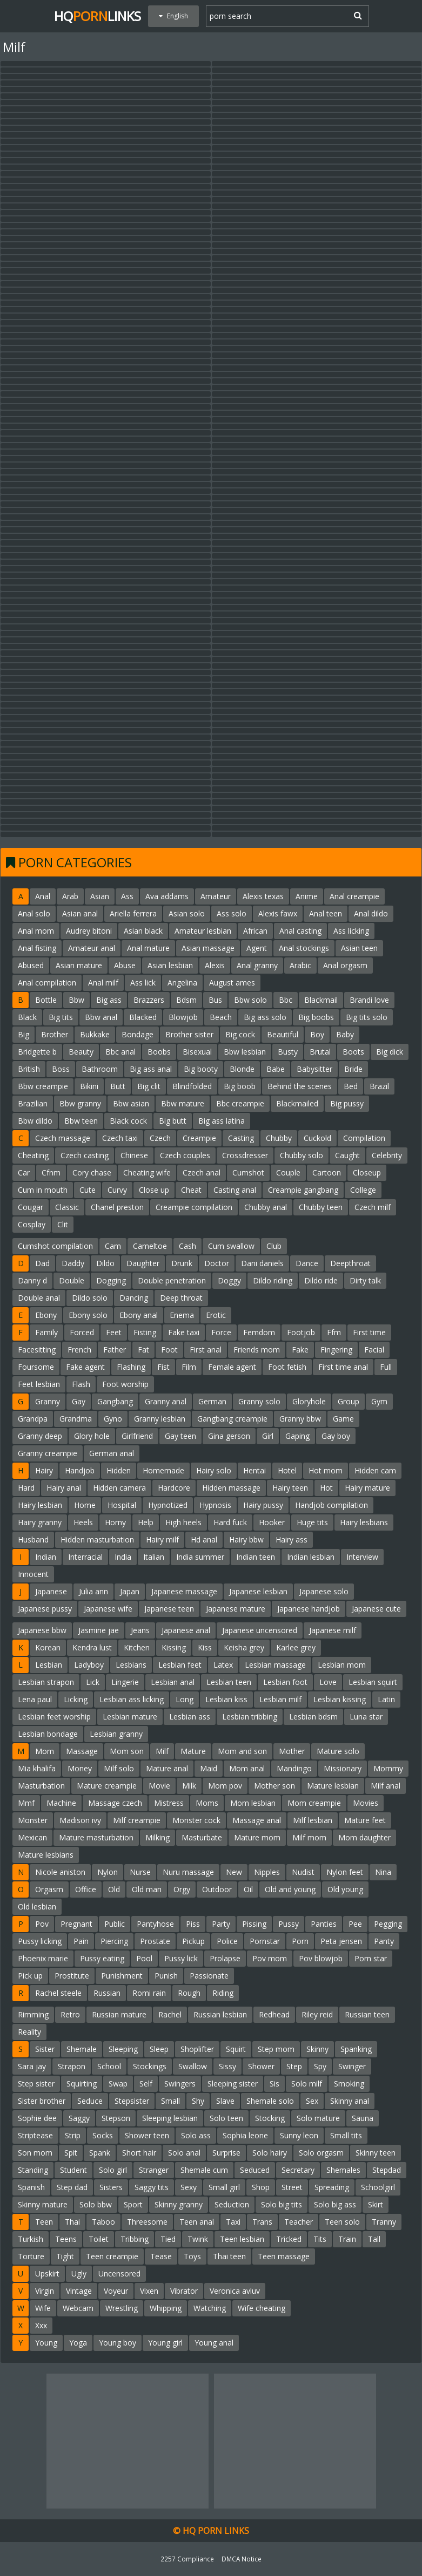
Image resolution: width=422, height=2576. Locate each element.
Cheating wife (147, 1172)
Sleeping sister (232, 2083)
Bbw (76, 1000)
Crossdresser (245, 1155)
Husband (33, 1539)
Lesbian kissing (339, 1699)
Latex (223, 1665)
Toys (192, 2256)
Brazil (379, 1086)
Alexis (215, 965)
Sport (133, 2204)
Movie (159, 1785)
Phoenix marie (43, 1958)
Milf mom (309, 1837)
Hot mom (326, 1470)
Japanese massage (184, 1591)
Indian (45, 1557)
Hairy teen (290, 1488)
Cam (113, 1246)
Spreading (331, 2187)
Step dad (72, 2187)
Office (85, 1889)
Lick (92, 1682)
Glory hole (92, 1436)
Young (46, 2342)
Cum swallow (231, 1246)
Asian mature (79, 965)
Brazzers (148, 1000)
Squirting (81, 2083)
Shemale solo (270, 2101)
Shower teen (147, 2135)
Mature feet (365, 1820)
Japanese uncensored (259, 1630)
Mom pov (225, 1785)
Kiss (205, 1647)
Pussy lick (181, 1958)
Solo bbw (95, 2204)
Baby (345, 1034)
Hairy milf (162, 1539)
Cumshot (248, 1172)
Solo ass (196, 2135)
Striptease (35, 2135)
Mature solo (338, 1751)
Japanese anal (186, 1630)
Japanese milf (332, 1630)
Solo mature (318, 2118)
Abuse (125, 965)
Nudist (303, 1872)
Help (145, 1522)
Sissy (227, 2066)
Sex (312, 2101)
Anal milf (103, 982)
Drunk (181, 1263)
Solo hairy (269, 2152)
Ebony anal (138, 1315)
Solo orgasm (321, 2152)
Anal (42, 896)
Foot (169, 1349)
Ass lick (143, 982)
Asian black (143, 931)
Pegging (388, 1924)
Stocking (270, 2118)
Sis (274, 2083)
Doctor (216, 1263)
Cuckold (317, 1138)
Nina (383, 1872)
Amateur (215, 896)
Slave (225, 2101)
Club (274, 1246)
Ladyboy (89, 1665)
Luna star (366, 1716)
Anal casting (300, 931)
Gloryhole (309, 1401)
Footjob (301, 1332)
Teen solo (342, 2222)
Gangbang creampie (232, 1418)
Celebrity (387, 1155)
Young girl (165, 2342)
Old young (345, 1889)
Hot (326, 1488)
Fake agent (85, 1367)
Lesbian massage (275, 1665)
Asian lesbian (170, 965)
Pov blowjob (321, 1958)
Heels (83, 1522)
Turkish (30, 2239)
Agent (256, 948)
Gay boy (335, 1436)
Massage (82, 1751)
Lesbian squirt (373, 1682)
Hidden (118, 1470)
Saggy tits (152, 2187)
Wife (43, 2308)
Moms (207, 1803)
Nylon (107, 1872)
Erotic (216, 1315)
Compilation (364, 1138)
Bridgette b (37, 1051)
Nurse (140, 1872)
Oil (248, 1889)
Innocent (33, 1574)
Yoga (78, 2342)
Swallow (192, 2066)
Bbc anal (120, 1051)
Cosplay (31, 1224)
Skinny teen (376, 2152)
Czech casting (85, 1155)
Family (46, 1332)
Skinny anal (349, 2101)
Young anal (214, 2342)
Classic (67, 1207)
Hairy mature (367, 1488)
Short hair (139, 2152)
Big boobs (316, 1017)
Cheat (191, 1190)
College (363, 1190)
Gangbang (115, 1401)
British (29, 1069)
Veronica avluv (235, 2291)
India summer (200, 1557)
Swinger (352, 2066)
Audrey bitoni (89, 931)
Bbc (285, 1000)
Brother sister (189, 1034)
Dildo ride (321, 1280)
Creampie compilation (194, 1207)
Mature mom (257, 1837)
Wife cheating (261, 2308)
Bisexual (197, 1051)
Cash (187, 1246)
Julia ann (93, 1591)
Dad (42, 1263)
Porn (300, 1941)
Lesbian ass (189, 1716)
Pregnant (76, 1924)
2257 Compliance (187, 2558)
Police (227, 1941)
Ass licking (351, 931)
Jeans (140, 1630)
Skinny (317, 2049)
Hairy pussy (263, 1505)
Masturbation (41, 1785)
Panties (324, 1924)
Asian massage (208, 948)
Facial (374, 1349)
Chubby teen (321, 1207)
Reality (29, 2032)
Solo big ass (335, 2204)
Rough (189, 1993)
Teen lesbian (242, 2239)
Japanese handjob (308, 1608)
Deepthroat (350, 1263)
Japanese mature (235, 1608)
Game (343, 1418)
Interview (362, 1557)
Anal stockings (304, 948)
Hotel (287, 1470)
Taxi (233, 2222)
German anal (111, 1453)
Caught (347, 1155)
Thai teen (229, 2256)
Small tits (346, 2135)
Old (114, 1889)
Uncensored (119, 2273)
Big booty (201, 1069)
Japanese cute (376, 1608)
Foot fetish (287, 1367)
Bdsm (186, 1000)
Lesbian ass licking (131, 1699)
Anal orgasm (345, 965)
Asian (99, 896)
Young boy (117, 2342)
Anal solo (34, 913)
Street (292, 2187)
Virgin (44, 2291)
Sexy (188, 2187)
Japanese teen (169, 1608)
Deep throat (181, 1298)
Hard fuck (230, 1522)
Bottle (46, 1000)
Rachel (170, 2014)
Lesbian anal (173, 1682)
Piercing (114, 1941)
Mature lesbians (45, 1855)
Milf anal (385, 1785)
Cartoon (326, 1172)
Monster (33, 1820)
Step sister (36, 2083)
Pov (42, 1924)
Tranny (384, 2222)
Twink (197, 2239)
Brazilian (33, 1103)
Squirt (236, 2049)
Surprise (226, 2152)
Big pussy (347, 1103)
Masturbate (202, 1837)
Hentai (254, 1470)
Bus (215, 1000)
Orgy (181, 1889)
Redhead (274, 2014)
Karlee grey (296, 1647)
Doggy (229, 1280)
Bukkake (95, 1034)
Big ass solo (265, 1017)
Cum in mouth (43, 1190)
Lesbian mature (130, 1716)
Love (328, 1682)
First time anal (343, 1367)
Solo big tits (281, 2204)
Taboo (103, 2222)
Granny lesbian (159, 1418)
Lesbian (48, 1665)
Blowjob (183, 1017)
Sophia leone (245, 2135)
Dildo (105, 1263)
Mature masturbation (96, 1837)
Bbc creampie (240, 1103)
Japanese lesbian (258, 1591)
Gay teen (180, 1436)
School (109, 2066)
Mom (44, 1751)
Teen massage (284, 2256)
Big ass (109, 1000)
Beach (221, 1017)
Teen (44, 2222)
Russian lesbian (220, 2014)
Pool (144, 1958)
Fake (300, 1349)
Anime (307, 896)
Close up (154, 1190)
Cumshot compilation (55, 1246)
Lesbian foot (285, 1682)
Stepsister (132, 2101)
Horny (115, 1522)
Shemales (343, 2170)
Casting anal (234, 1190)
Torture (31, 2256)
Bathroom (100, 1069)
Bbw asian (131, 1103)
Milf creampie (136, 1820)
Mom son (127, 1751)
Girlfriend (137, 1436)
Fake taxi (183, 1332)
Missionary (342, 1768)
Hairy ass (291, 1539)
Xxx (41, 2325)
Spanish (31, 2187)
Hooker (272, 1522)
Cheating (33, 1155)
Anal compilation (47, 982)
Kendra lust (92, 1647)
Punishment (122, 1975)
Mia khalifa (37, 1768)
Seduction (232, 2204)
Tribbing (134, 2239)
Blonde (242, 1069)
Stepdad (386, 2170)
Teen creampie (112, 2256)
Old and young (290, 1889)
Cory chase (91, 1172)
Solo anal (184, 2152)
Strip (73, 2135)
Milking (157, 1837)
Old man (147, 1889)
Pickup (193, 1941)
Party (221, 1924)
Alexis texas (263, 896)
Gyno (113, 1418)
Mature (193, 1751)
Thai (72, 2222)
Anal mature (148, 948)
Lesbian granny (116, 1734)
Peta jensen (341, 1941)
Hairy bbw (246, 1539)
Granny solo (259, 1401)
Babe (275, 1069)
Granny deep (40, 1436)
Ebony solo (88, 1315)
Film (189, 1367)
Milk (189, 1785)
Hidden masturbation (97, 1539)
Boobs (159, 1051)
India (123, 1557)
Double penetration (172, 1280)
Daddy (73, 1263)
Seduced (255, 2170)
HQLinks (97, 16)
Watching (209, 2308)
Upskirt (47, 2273)
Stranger (154, 2170)
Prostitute (72, 1975)
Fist (163, 1367)
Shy (198, 2101)
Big (23, 1034)
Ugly (78, 2273)
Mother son (274, 1785)
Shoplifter (197, 2049)
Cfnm (51, 1172)
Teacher (298, 2222)
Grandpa (33, 1418)
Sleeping (123, 2049)
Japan (129, 1591)
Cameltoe (150, 1246)
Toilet (99, 2239)
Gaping (297, 1436)
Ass (127, 896)
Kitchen (137, 1647)
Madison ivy (80, 1820)
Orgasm (49, 1889)
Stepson (116, 2118)
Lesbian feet (180, 1665)
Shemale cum (204, 2170)
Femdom (259, 1332)
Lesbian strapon (46, 1682)
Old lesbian (37, 1906)
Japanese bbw (42, 1630)
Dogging (111, 1280)
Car (24, 1172)
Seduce (90, 2101)
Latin (386, 1699)
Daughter (142, 1263)
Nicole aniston (60, 1872)
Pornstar (265, 1941)
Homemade (163, 1470)
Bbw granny (80, 1103)
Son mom (35, 2152)
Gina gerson (229, 1436)
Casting (241, 1138)
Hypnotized (167, 1505)
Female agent (232, 1367)
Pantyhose (155, 1924)
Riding (222, 1993)
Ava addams (167, 896)
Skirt (375, 2204)
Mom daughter (364, 1837)
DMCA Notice (242, 2558)
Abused (31, 965)
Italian (153, 1557)
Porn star (370, 1958)
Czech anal (201, 1172)
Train (347, 2239)
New (234, 1872)
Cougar (30, 1207)
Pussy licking (40, 1941)
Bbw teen (81, 1121)
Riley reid (317, 2014)
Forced (82, 1332)
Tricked (289, 2239)
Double (71, 1280)
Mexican (32, 1837)
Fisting (144, 1332)
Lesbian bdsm (313, 1716)
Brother (54, 1034)
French (79, 1349)
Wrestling (121, 2308)
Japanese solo (324, 1591)
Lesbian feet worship (54, 1716)
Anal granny (257, 965)
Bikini (89, 1086)
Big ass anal (151, 1069)
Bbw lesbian (245, 1051)
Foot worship (125, 1384)
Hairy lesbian (40, 1505)
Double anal (39, 1298)
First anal (206, 1349)
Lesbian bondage (48, 1734)
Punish (166, 1975)
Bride (353, 1069)
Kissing (174, 1647)
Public (114, 1924)
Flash (81, 1384)
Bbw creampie (43, 1086)
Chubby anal (265, 1207)
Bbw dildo (35, 1121)
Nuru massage (188, 1872)
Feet (114, 1332)
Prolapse (225, 1958)
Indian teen (255, 1557)
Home (85, 1505)
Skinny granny (179, 2204)
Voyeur (116, 2291)
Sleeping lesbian (170, 2118)
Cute (87, 1190)
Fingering (336, 1349)
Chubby (279, 1138)
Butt (117, 1086)
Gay (78, 1401)
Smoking (349, 2083)
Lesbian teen (228, 1682)
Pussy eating (102, 1958)
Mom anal (247, 1768)
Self (145, 2083)
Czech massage (62, 1138)
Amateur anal (91, 948)
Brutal (320, 1051)
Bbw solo (250, 1000)
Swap (118, 2083)
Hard (26, 1488)
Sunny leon (299, 2135)
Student (73, 2170)
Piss (193, 1924)
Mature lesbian (333, 1785)
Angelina (182, 982)
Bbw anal (101, 1017)
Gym (379, 1401)
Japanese (51, 1591)
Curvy (117, 1190)
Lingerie (125, 1682)
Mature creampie (107, 1785)
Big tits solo (366, 1017)
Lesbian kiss (226, 1699)
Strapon (71, 2066)
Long (184, 1699)
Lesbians (131, 1665)
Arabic (300, 965)
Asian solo (187, 913)
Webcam (78, 2308)
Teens (66, 2239)
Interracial (85, 1557)
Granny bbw (300, 1418)
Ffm (334, 1332)
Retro (70, 2014)
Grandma (75, 1418)
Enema (182, 1315)
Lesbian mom (342, 1665)
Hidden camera (119, 1488)
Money (80, 1768)
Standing (33, 2170)
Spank (99, 2152)
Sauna (362, 2118)
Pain (81, 1941)
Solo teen (226, 2118)
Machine (61, 1803)
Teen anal (196, 2222)
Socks (102, 2135)
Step (294, 2066)
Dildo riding (272, 1280)
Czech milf (372, 1207)
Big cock (240, 1034)
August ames (232, 982)
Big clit (148, 1086)
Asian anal (80, 913)
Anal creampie (354, 896)
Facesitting (37, 1349)
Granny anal (165, 1401)
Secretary (298, 2170)
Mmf (26, 1803)
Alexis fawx (277, 913)
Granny (47, 1401)
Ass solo (231, 913)
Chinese (134, 1155)
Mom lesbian (253, 1803)
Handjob (80, 1470)
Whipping (166, 2308)
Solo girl (113, 2170)
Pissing (254, 1924)
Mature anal (167, 1768)
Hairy (44, 1470)
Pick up (30, 1975)
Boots (353, 1051)
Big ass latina (221, 1121)
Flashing (131, 1367)
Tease (161, 2256)
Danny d (32, 1280)
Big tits (61, 1017)
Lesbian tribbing (249, 1716)
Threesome (147, 2222)
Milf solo (119, 1768)
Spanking (356, 2049)
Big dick (389, 1051)
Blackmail (321, 1000)
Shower (261, 2066)
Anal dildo (371, 913)
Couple (288, 1172)
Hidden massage (231, 1488)
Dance (307, 1263)
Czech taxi (120, 1138)
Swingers (180, 2083)
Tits (319, 2239)
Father (114, 1349)
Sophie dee (37, 2118)
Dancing (133, 1298)
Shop (261, 2187)
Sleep (159, 2049)
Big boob (240, 1086)
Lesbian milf (280, 1699)
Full (386, 1367)
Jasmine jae (98, 1630)
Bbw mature (182, 1103)
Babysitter (314, 1069)
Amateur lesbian (203, 931)
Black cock (128, 1121)
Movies (365, 1803)
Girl (267, 1436)
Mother (292, 1751)
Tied (168, 2239)
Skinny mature (43, 2204)
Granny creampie (47, 1453)
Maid (208, 1768)
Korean (48, 1647)
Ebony (46, 1315)
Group (348, 1401)
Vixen (149, 2291)
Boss (61, 1069)
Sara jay (32, 2066)
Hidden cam (375, 1470)
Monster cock (196, 1820)
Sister (45, 2049)
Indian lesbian (310, 1557)
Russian (106, 1993)
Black (27, 1017)
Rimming (33, 2014)
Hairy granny (40, 1522)
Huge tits (312, 1522)
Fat (143, 1349)
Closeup (367, 1172)
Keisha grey (244, 1647)
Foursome (36, 1367)
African (255, 931)
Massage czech (115, 1803)
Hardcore (174, 1488)
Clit (62, 1224)
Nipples (267, 1872)
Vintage (79, 2291)
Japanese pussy (45, 1608)
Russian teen (367, 2014)
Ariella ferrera (133, 913)
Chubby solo (301, 1155)
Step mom (276, 2049)
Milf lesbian (312, 1820)
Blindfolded (192, 1086)
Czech (160, 1138)
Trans (262, 2222)
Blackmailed (297, 1103)
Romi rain (149, 1993)
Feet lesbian (39, 1384)
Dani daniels (262, 1263)
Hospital (122, 1505)
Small (170, 2101)
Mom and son (242, 1751)
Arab (70, 896)
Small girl (224, 2187)
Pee (355, 1924)
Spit (70, 2152)
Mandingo (294, 1768)
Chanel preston (117, 1207)
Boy (317, 1034)
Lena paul (35, 1699)
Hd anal (204, 1539)
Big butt (172, 1121)
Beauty (81, 1051)
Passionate (209, 1975)
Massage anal (256, 1820)
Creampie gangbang (303, 1190)
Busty (288, 1051)
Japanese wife (108, 1608)
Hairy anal (63, 1488)
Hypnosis (215, 1505)
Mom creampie (314, 1803)
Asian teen (359, 948)
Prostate (155, 1941)
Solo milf (306, 2083)
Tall (374, 2239)
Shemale (81, 2049)
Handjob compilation (331, 1505)
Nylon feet (344, 1872)
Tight (65, 2256)
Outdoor (217, 1889)
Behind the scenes (299, 1086)
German (212, 1401)
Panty (384, 1941)
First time (369, 1332)
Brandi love (369, 1000)
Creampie (199, 1138)
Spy (320, 2066)
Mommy (388, 1768)
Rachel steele (58, 1993)
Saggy (79, 2118)
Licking (76, 1699)
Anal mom (36, 931)
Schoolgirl (378, 2187)
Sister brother (41, 2101)
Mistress (169, 1803)
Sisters (111, 2187)
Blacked (143, 1017)
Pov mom (269, 1958)
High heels (183, 1522)
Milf (162, 1751)
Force (221, 1332)
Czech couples (185, 1155)
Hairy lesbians (364, 1522)
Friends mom (256, 1349)
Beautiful (282, 1034)
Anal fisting (37, 948)
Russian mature (119, 2014)
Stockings (149, 2066)
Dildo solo (90, 1298)
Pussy (288, 1924)
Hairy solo (213, 1470)
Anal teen (325, 913)
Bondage (137, 1034)
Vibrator (184, 2291)
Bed (351, 1086)
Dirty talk (365, 1280)
